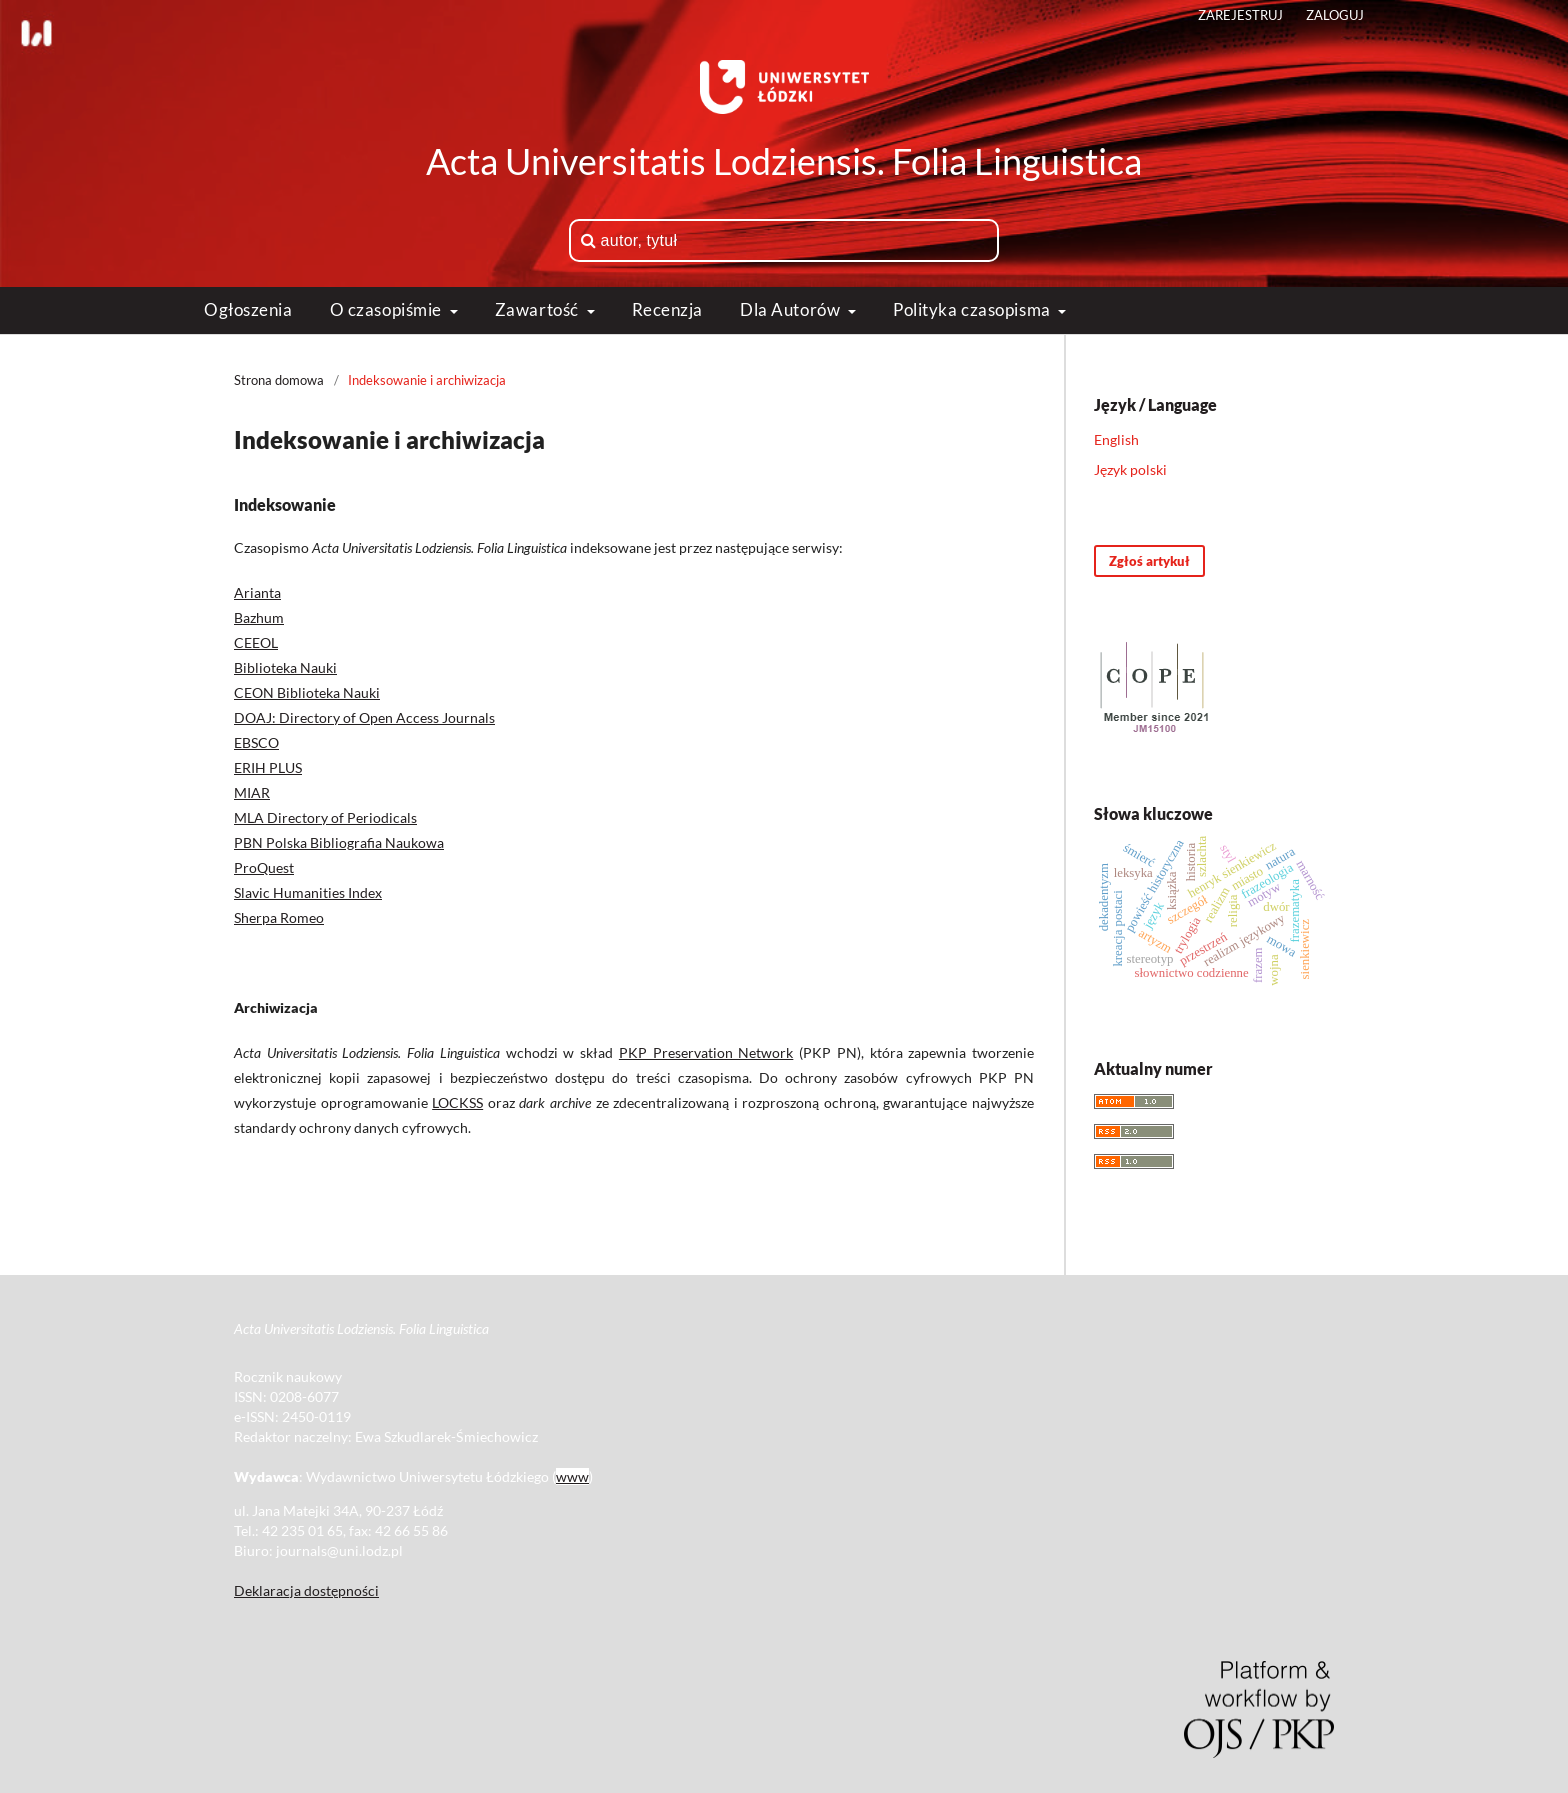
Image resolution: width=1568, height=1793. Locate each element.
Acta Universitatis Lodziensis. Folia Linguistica (784, 161)
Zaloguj (1335, 15)
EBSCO (256, 742)
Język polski (1130, 469)
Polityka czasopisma (973, 309)
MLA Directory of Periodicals (325, 817)
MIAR (252, 792)
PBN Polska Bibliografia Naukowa (339, 842)
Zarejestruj (1240, 15)
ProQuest (264, 867)
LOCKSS (457, 1102)
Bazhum (259, 617)
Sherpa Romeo (279, 917)
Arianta (257, 592)
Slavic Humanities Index (308, 892)
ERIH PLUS (268, 767)
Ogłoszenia (248, 309)
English (1116, 439)
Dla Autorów (792, 309)
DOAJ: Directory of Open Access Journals (364, 717)
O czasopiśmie (388, 309)
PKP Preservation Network (706, 1052)
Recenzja (667, 309)
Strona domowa (279, 380)
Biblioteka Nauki (285, 667)
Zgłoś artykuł (1149, 561)
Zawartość (539, 309)
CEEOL (256, 642)
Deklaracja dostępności (306, 1590)
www (572, 1476)
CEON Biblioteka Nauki (307, 692)
